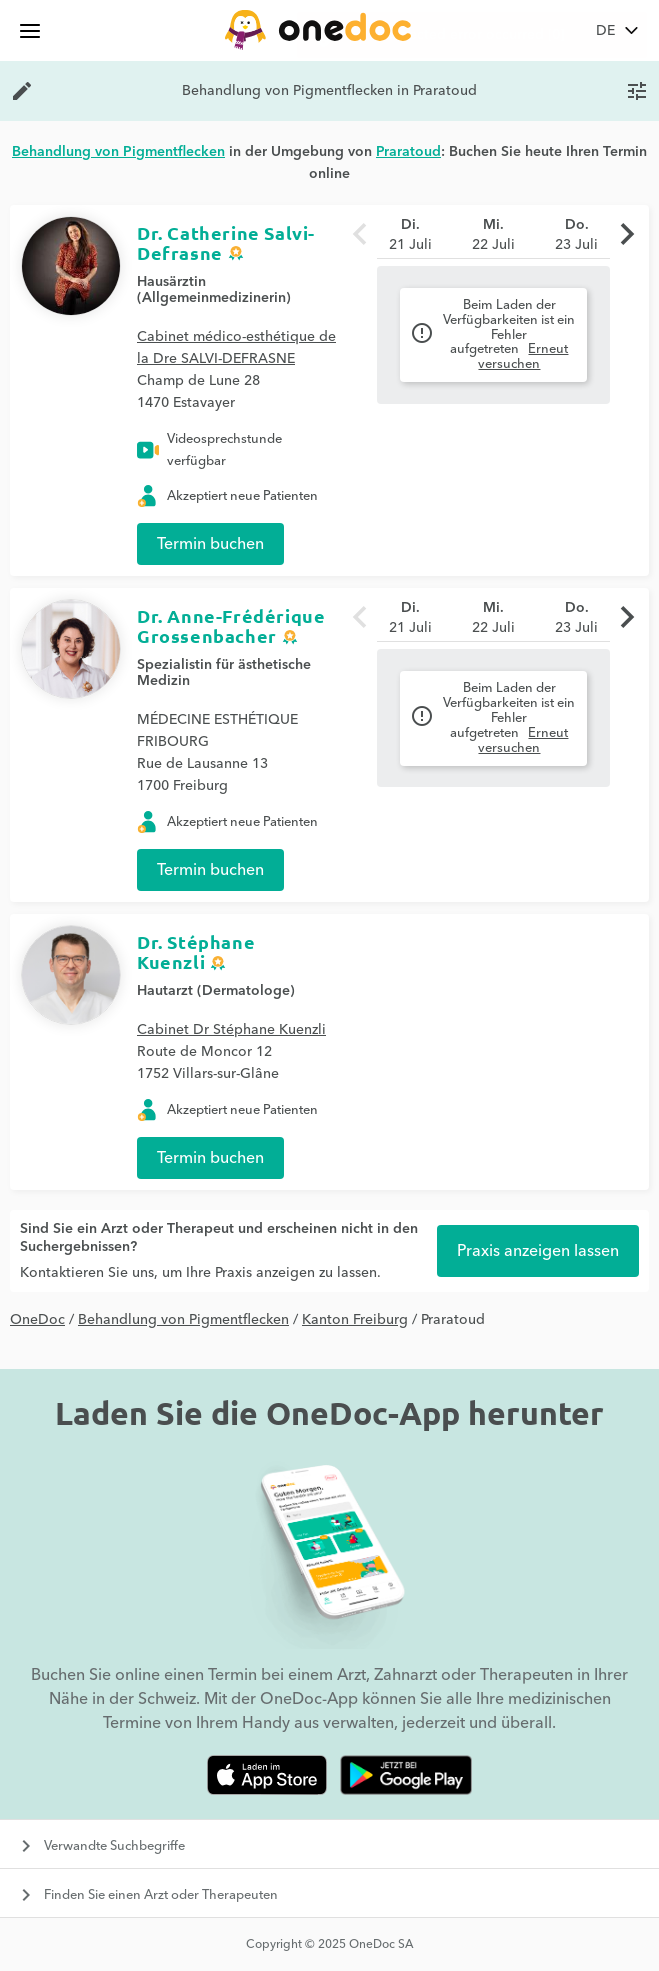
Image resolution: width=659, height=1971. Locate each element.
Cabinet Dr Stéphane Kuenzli (231, 1030)
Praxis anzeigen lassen (538, 1251)
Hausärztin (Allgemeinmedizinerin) (214, 290)
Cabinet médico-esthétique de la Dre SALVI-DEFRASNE (236, 348)
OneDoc (37, 1320)
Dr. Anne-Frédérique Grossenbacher (231, 625)
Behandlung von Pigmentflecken (183, 1320)
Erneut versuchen (523, 356)
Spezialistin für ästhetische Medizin (224, 673)
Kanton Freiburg (355, 1320)
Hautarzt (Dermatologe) (216, 991)
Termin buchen (210, 544)
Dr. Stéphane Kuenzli (196, 951)
